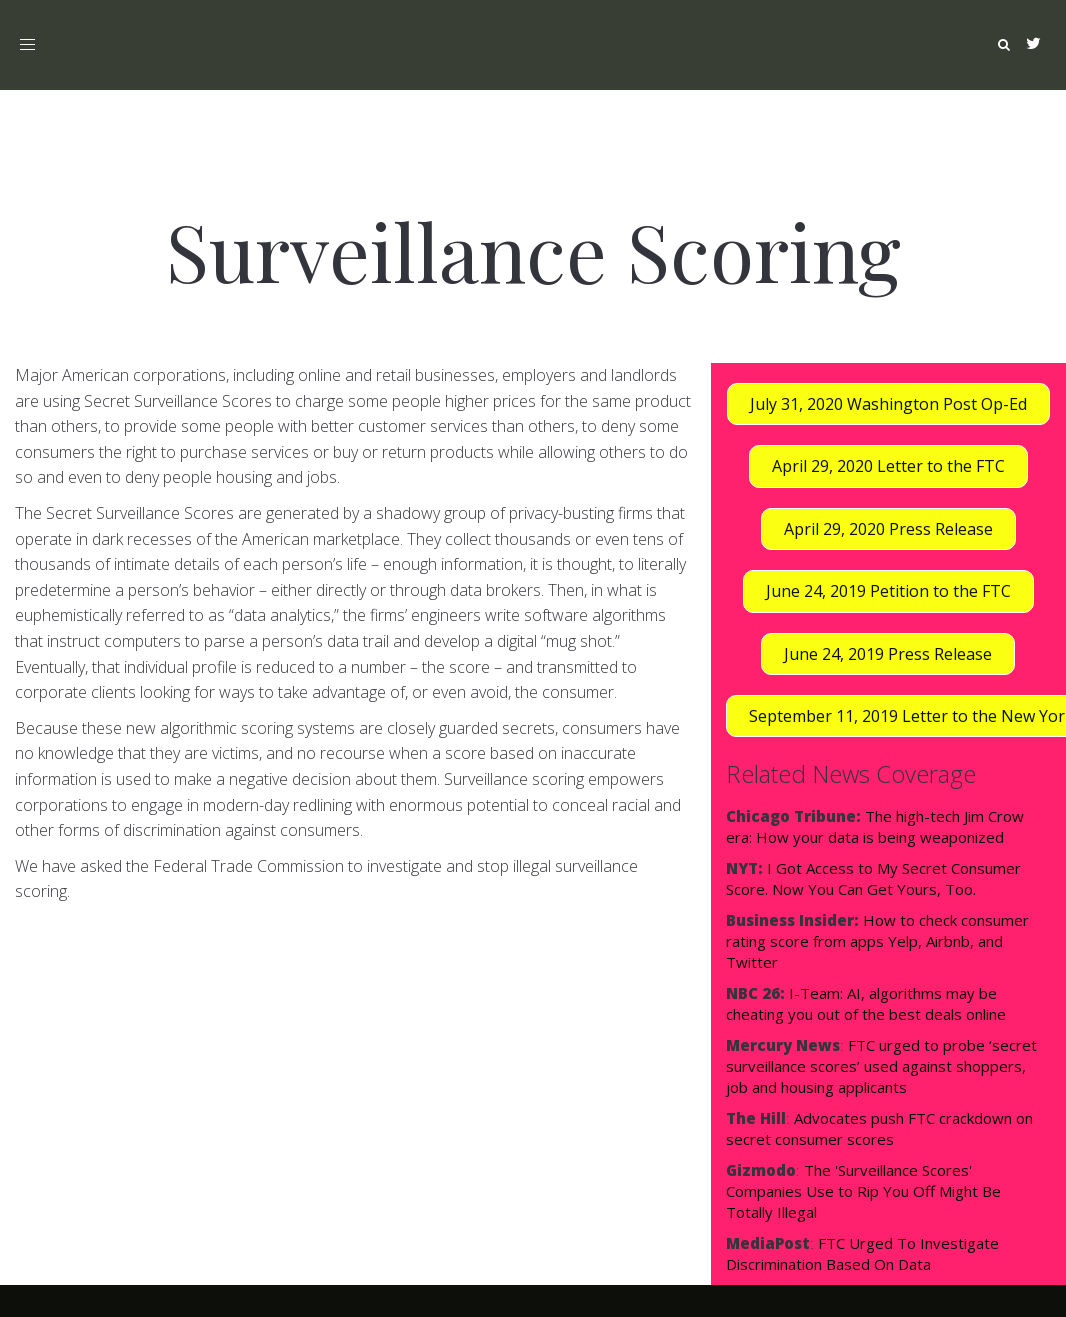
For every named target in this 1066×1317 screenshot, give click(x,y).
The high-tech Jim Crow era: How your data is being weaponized (875, 826)
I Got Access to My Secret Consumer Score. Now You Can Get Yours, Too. (873, 878)
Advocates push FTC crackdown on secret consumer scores (879, 1128)
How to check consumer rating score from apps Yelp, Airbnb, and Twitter (877, 941)
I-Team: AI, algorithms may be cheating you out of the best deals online (866, 1003)
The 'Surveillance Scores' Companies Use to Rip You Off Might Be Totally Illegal (863, 1191)
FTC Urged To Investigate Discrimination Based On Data (862, 1253)
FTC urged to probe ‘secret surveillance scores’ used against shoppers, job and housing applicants (881, 1066)
